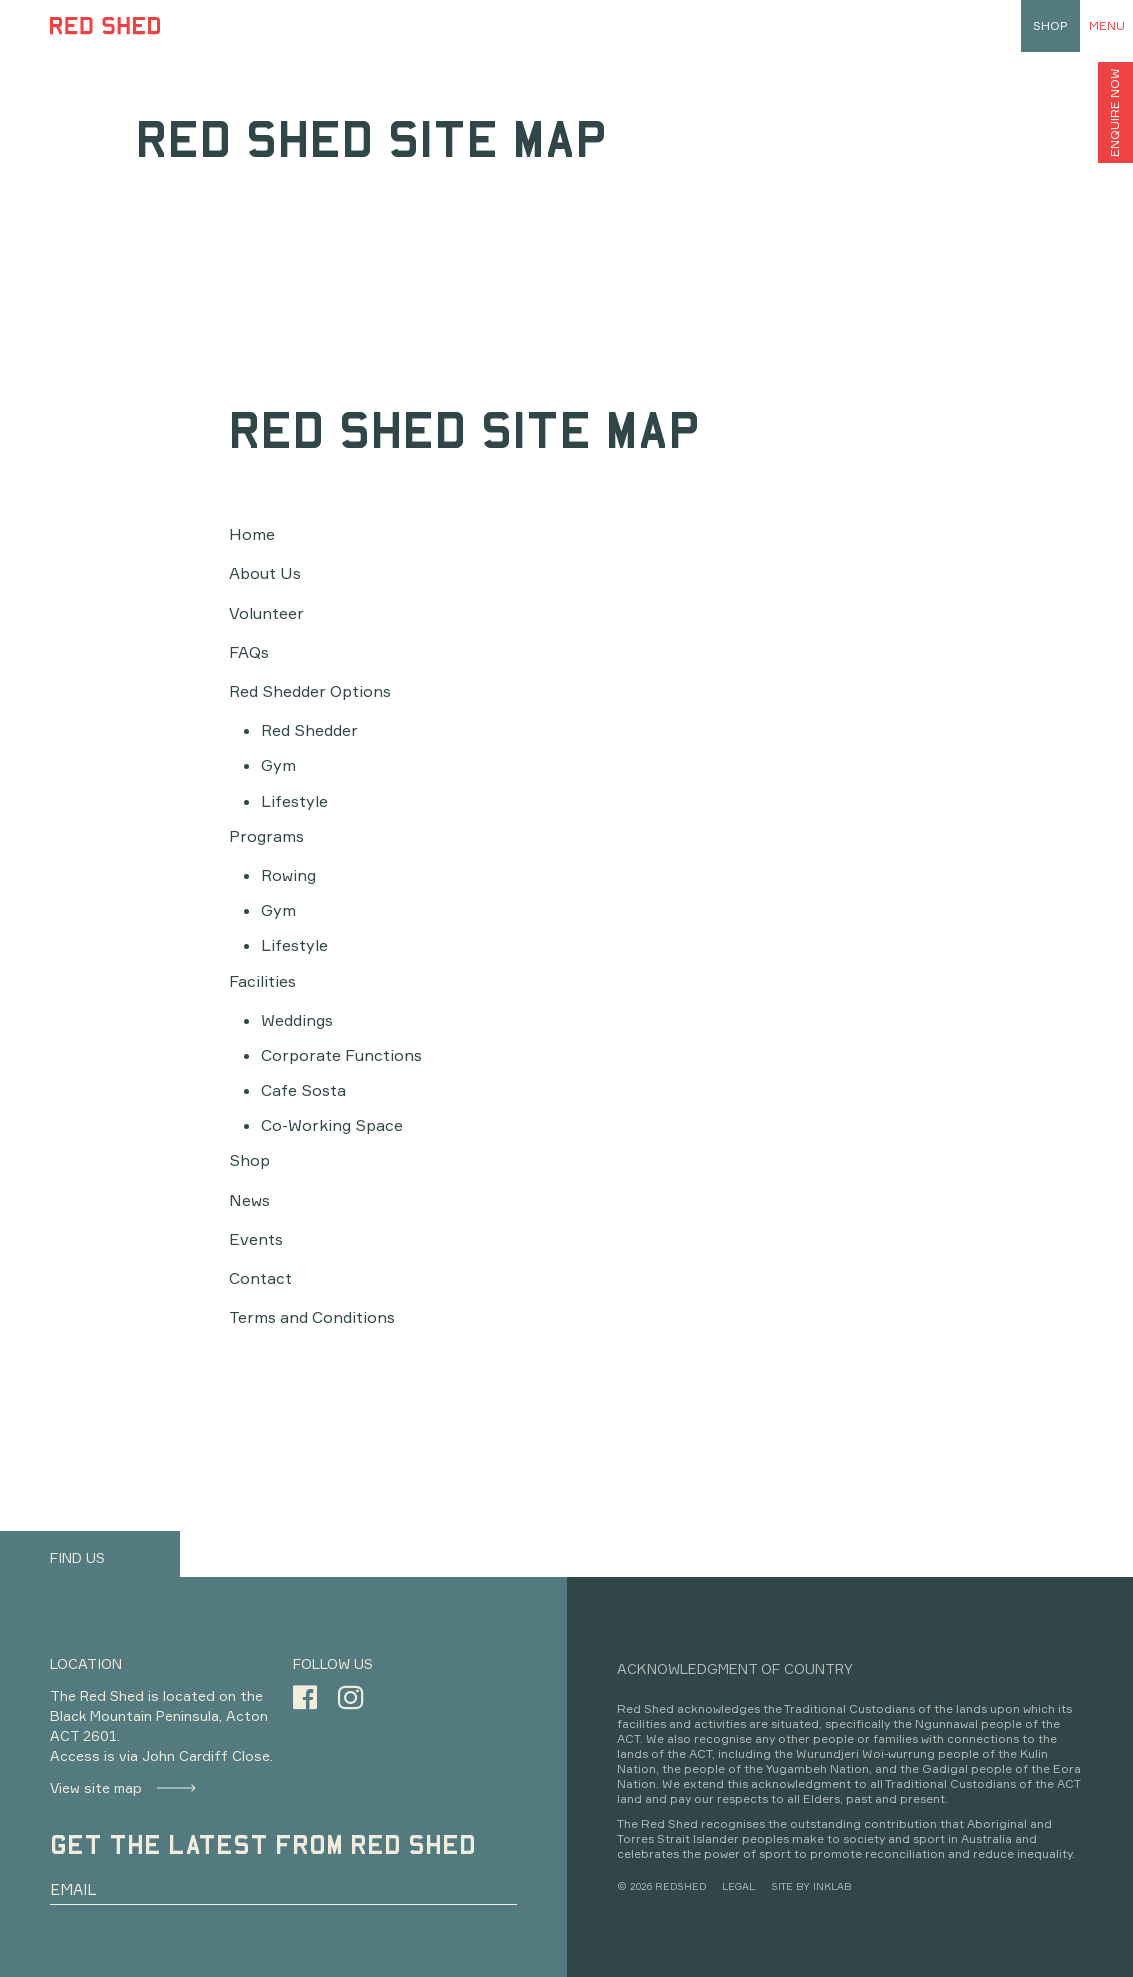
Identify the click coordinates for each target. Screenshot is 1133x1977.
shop (1050, 25)
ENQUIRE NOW (1114, 112)
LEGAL (738, 1886)
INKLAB (832, 1886)
